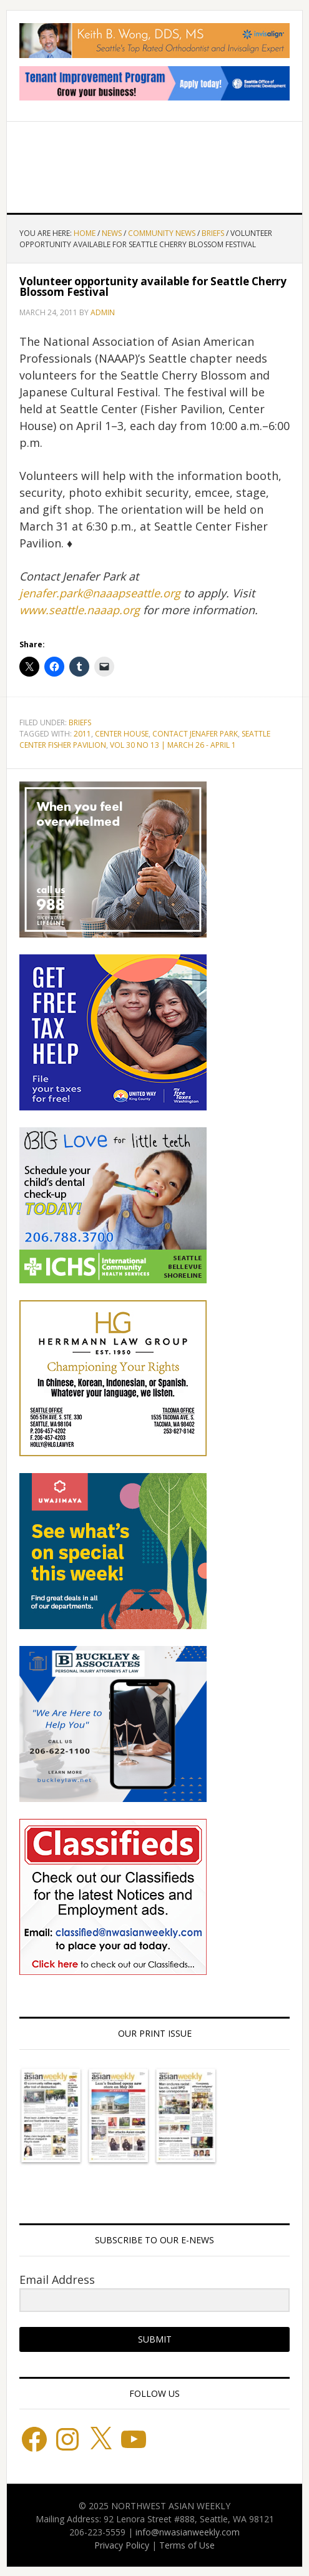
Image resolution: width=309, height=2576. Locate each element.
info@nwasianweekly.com (187, 2532)
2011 (82, 733)
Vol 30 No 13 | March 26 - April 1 (173, 745)
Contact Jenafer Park (195, 733)
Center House (122, 733)
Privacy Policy (121, 2545)
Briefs (80, 722)
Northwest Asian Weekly (154, 162)
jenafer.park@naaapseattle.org (99, 592)
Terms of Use (187, 2545)
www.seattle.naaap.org (79, 609)
